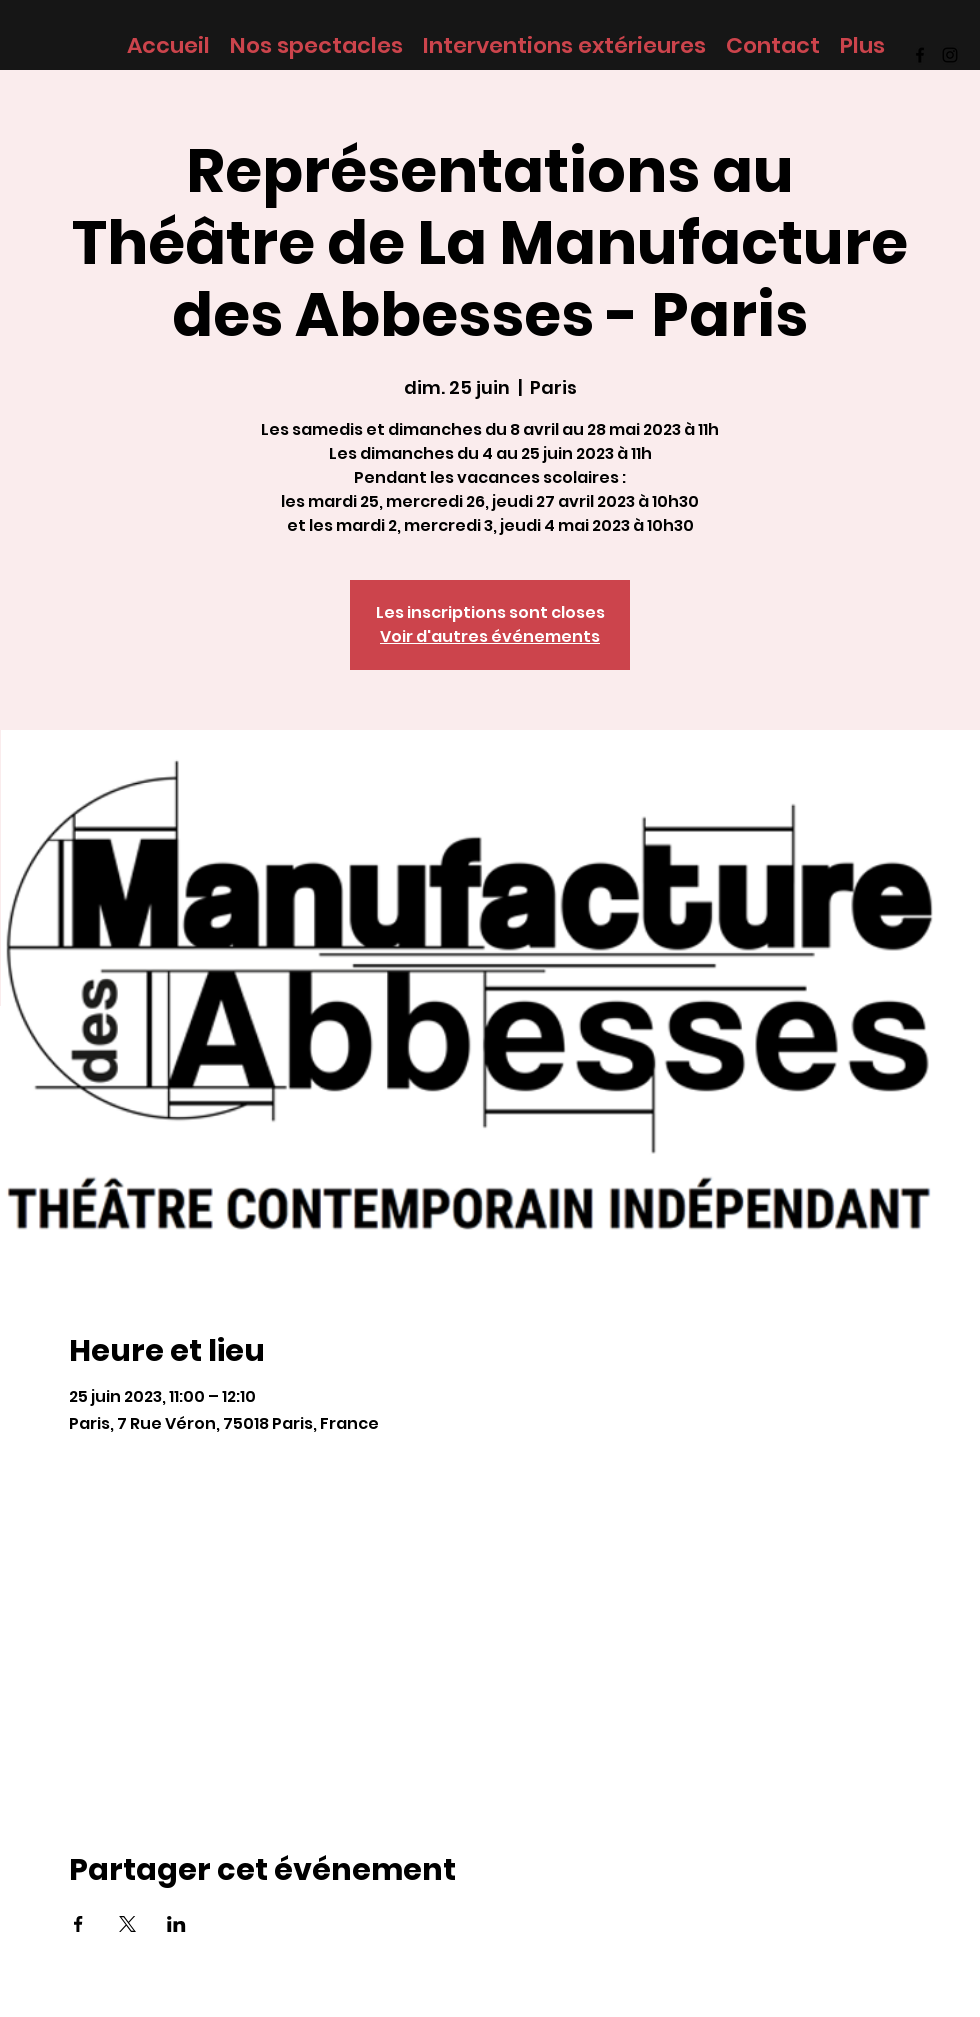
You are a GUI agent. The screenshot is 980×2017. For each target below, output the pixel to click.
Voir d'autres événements (490, 636)
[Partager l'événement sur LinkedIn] (176, 1924)
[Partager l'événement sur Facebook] (78, 1924)
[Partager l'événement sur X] (127, 1924)
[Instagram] (950, 55)
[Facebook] (920, 55)
